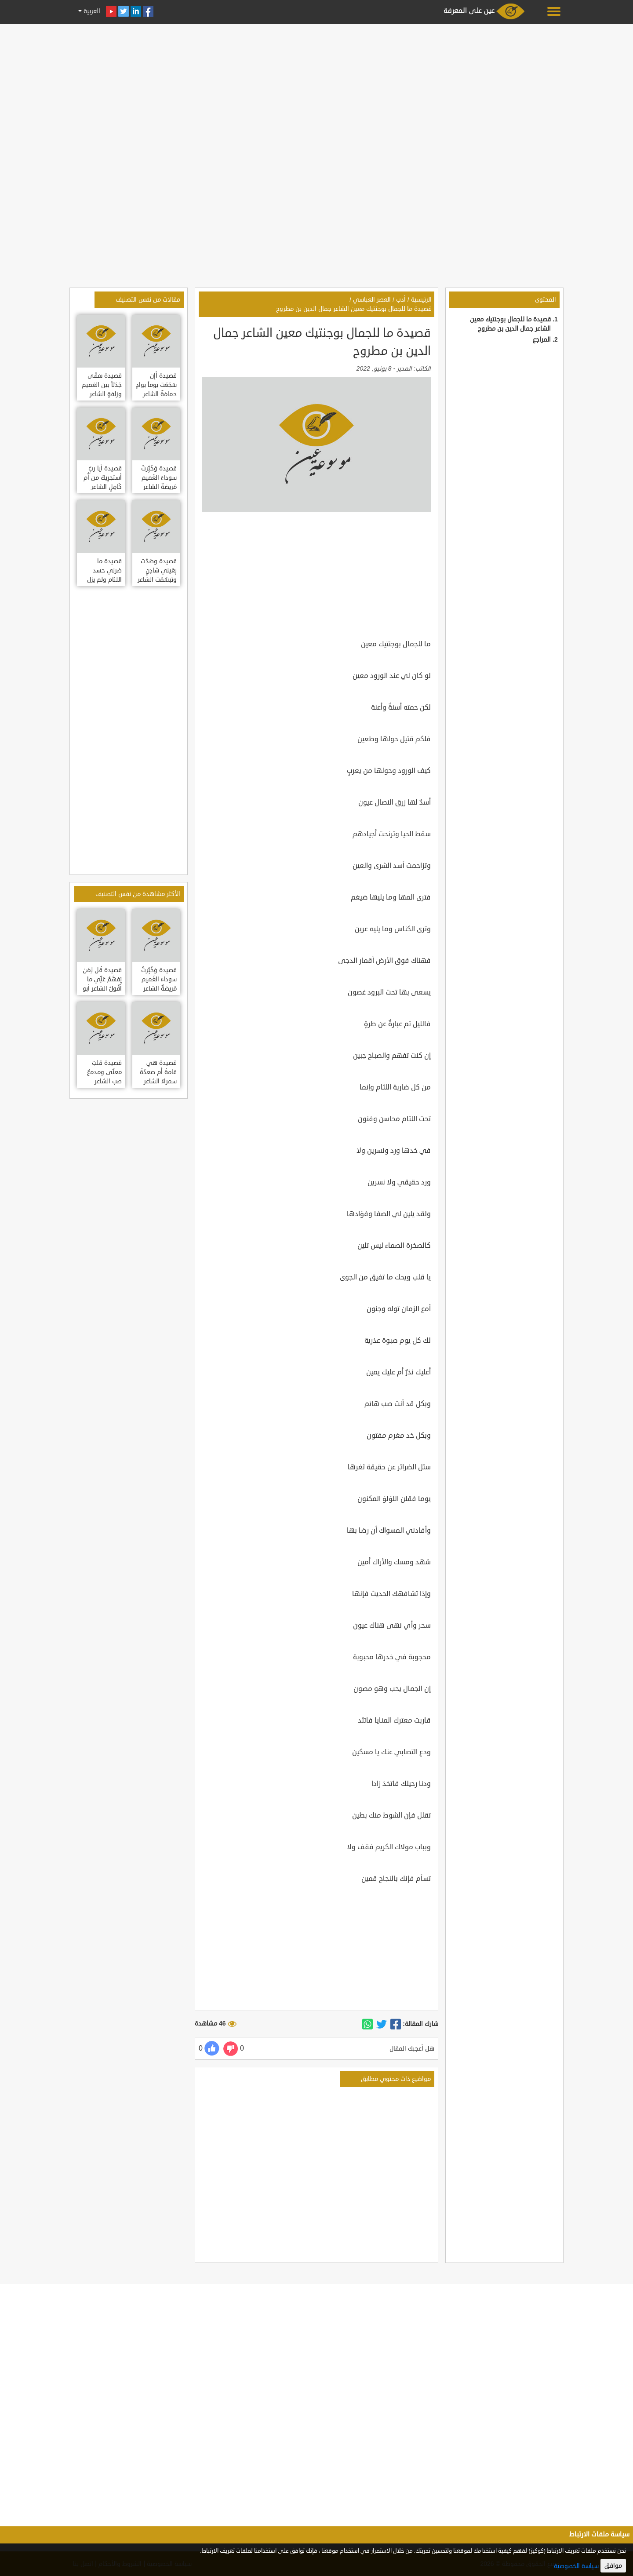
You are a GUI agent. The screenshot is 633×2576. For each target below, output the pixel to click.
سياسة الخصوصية (576, 2566)
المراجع (542, 339)
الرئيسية (421, 299)
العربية (91, 11)
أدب (401, 299)
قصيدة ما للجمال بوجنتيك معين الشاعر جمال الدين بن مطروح (354, 309)
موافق (613, 2565)
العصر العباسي (372, 299)
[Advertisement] (316, 88)
